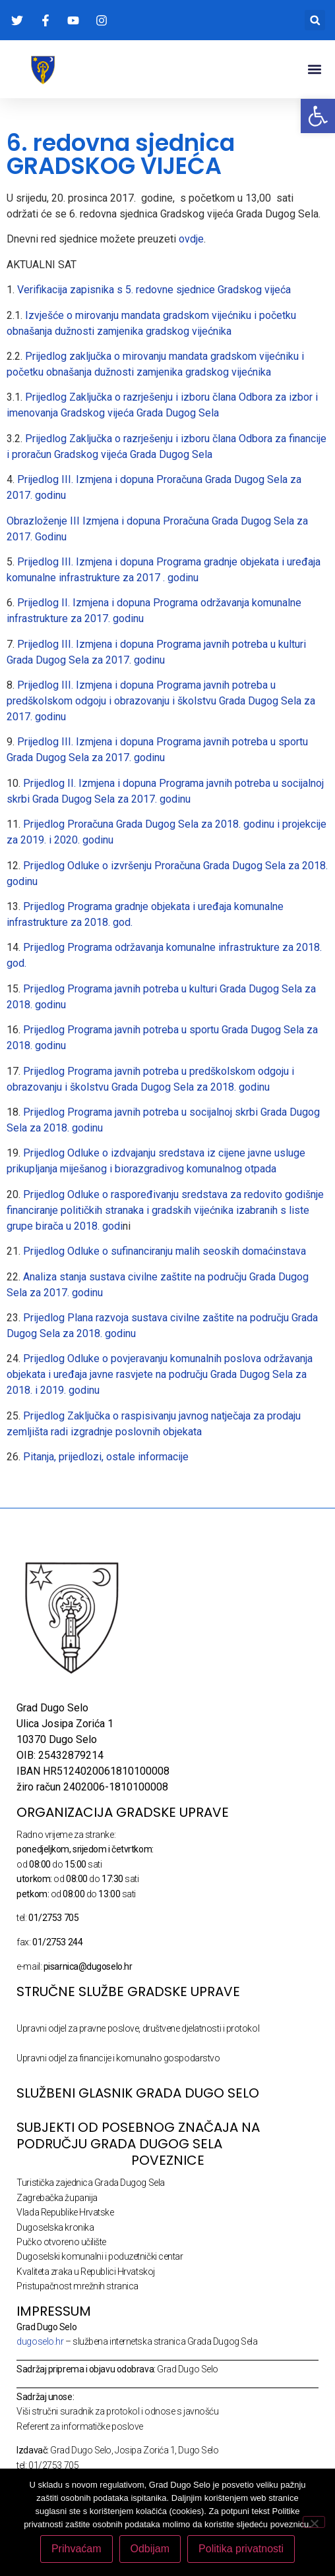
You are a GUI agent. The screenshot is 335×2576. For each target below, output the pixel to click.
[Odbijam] (314, 2522)
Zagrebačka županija (56, 2197)
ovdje (190, 239)
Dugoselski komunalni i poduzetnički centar (99, 2256)
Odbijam (150, 2548)
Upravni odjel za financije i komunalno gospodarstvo (118, 2058)
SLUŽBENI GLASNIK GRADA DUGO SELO (137, 2093)
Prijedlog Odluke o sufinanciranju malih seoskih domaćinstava (164, 1251)
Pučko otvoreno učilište (61, 2242)
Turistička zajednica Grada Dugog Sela (90, 2182)
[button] (315, 20)
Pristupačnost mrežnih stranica (77, 2286)
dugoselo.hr (39, 2341)
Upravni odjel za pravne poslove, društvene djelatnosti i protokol (137, 2028)
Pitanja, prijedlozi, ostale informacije (106, 1456)
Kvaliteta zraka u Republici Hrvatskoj (85, 2271)
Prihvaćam (76, 2548)
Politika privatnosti (241, 2548)
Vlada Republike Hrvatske (64, 2212)
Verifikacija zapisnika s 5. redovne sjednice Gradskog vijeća (153, 289)
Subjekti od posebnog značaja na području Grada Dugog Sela (138, 2135)
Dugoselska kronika (55, 2227)
